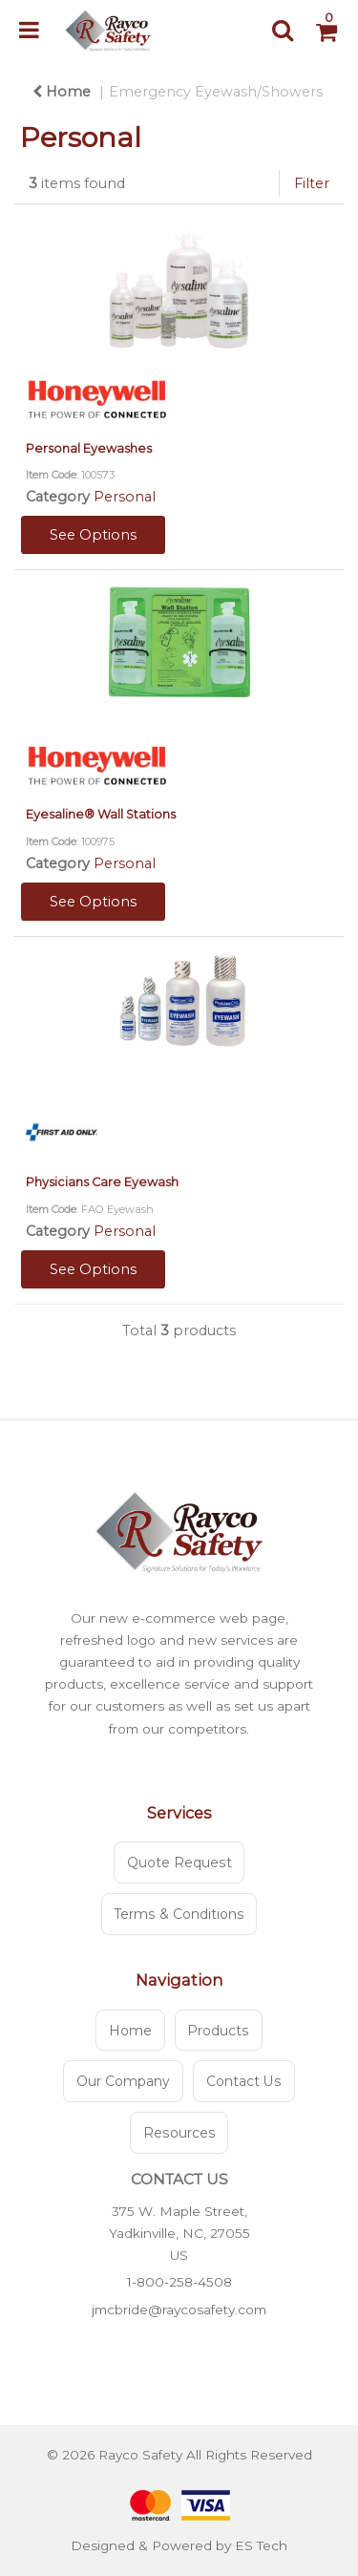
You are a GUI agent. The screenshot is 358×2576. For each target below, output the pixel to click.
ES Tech (261, 2545)
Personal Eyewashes (89, 448)
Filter (311, 183)
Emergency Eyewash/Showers (216, 91)
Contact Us (244, 2081)
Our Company (123, 2081)
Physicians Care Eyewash (102, 1182)
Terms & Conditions (179, 1914)
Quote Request (179, 1862)
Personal (125, 496)
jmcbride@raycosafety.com (179, 2309)
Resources (179, 2132)
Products (218, 2030)
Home (61, 91)
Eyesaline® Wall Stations (101, 814)
